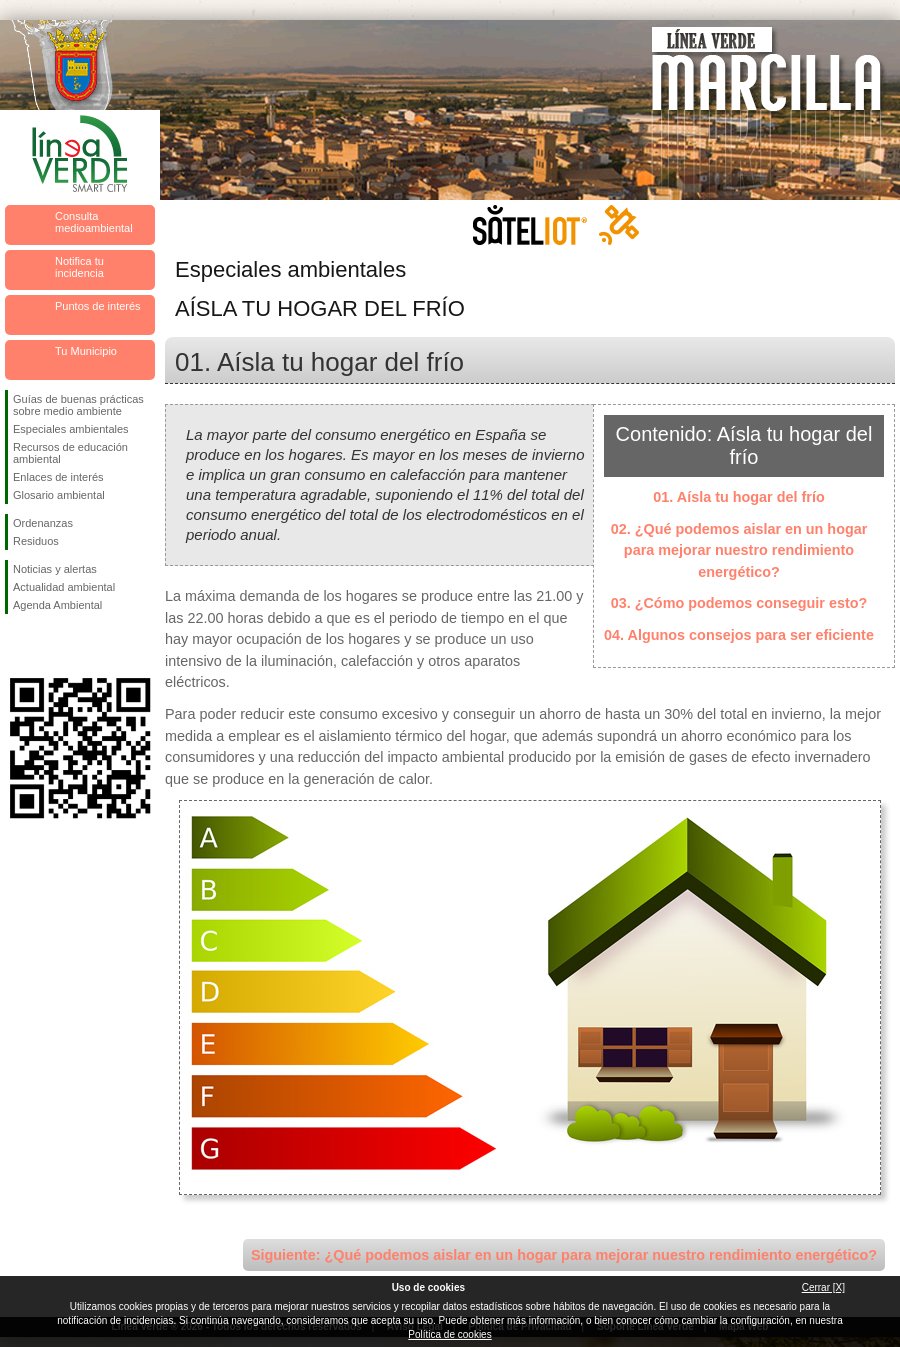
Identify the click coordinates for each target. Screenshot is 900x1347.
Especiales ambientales (71, 429)
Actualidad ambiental (64, 587)
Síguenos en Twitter (50, 646)
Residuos (36, 541)
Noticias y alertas (55, 569)
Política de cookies (449, 1334)
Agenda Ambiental (57, 605)
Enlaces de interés (58, 477)
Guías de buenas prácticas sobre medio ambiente (78, 405)
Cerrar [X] (823, 1287)
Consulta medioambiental (94, 222)
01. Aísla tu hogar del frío (738, 497)
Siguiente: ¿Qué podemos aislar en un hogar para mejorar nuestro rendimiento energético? (564, 1255)
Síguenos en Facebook (17, 646)
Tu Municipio (86, 351)
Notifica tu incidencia (79, 267)
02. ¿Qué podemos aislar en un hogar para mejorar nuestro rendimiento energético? (739, 550)
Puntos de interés (98, 306)
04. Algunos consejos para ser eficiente (739, 635)
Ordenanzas (43, 523)
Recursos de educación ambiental (70, 453)
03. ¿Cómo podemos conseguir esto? (739, 603)
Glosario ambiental (59, 495)
